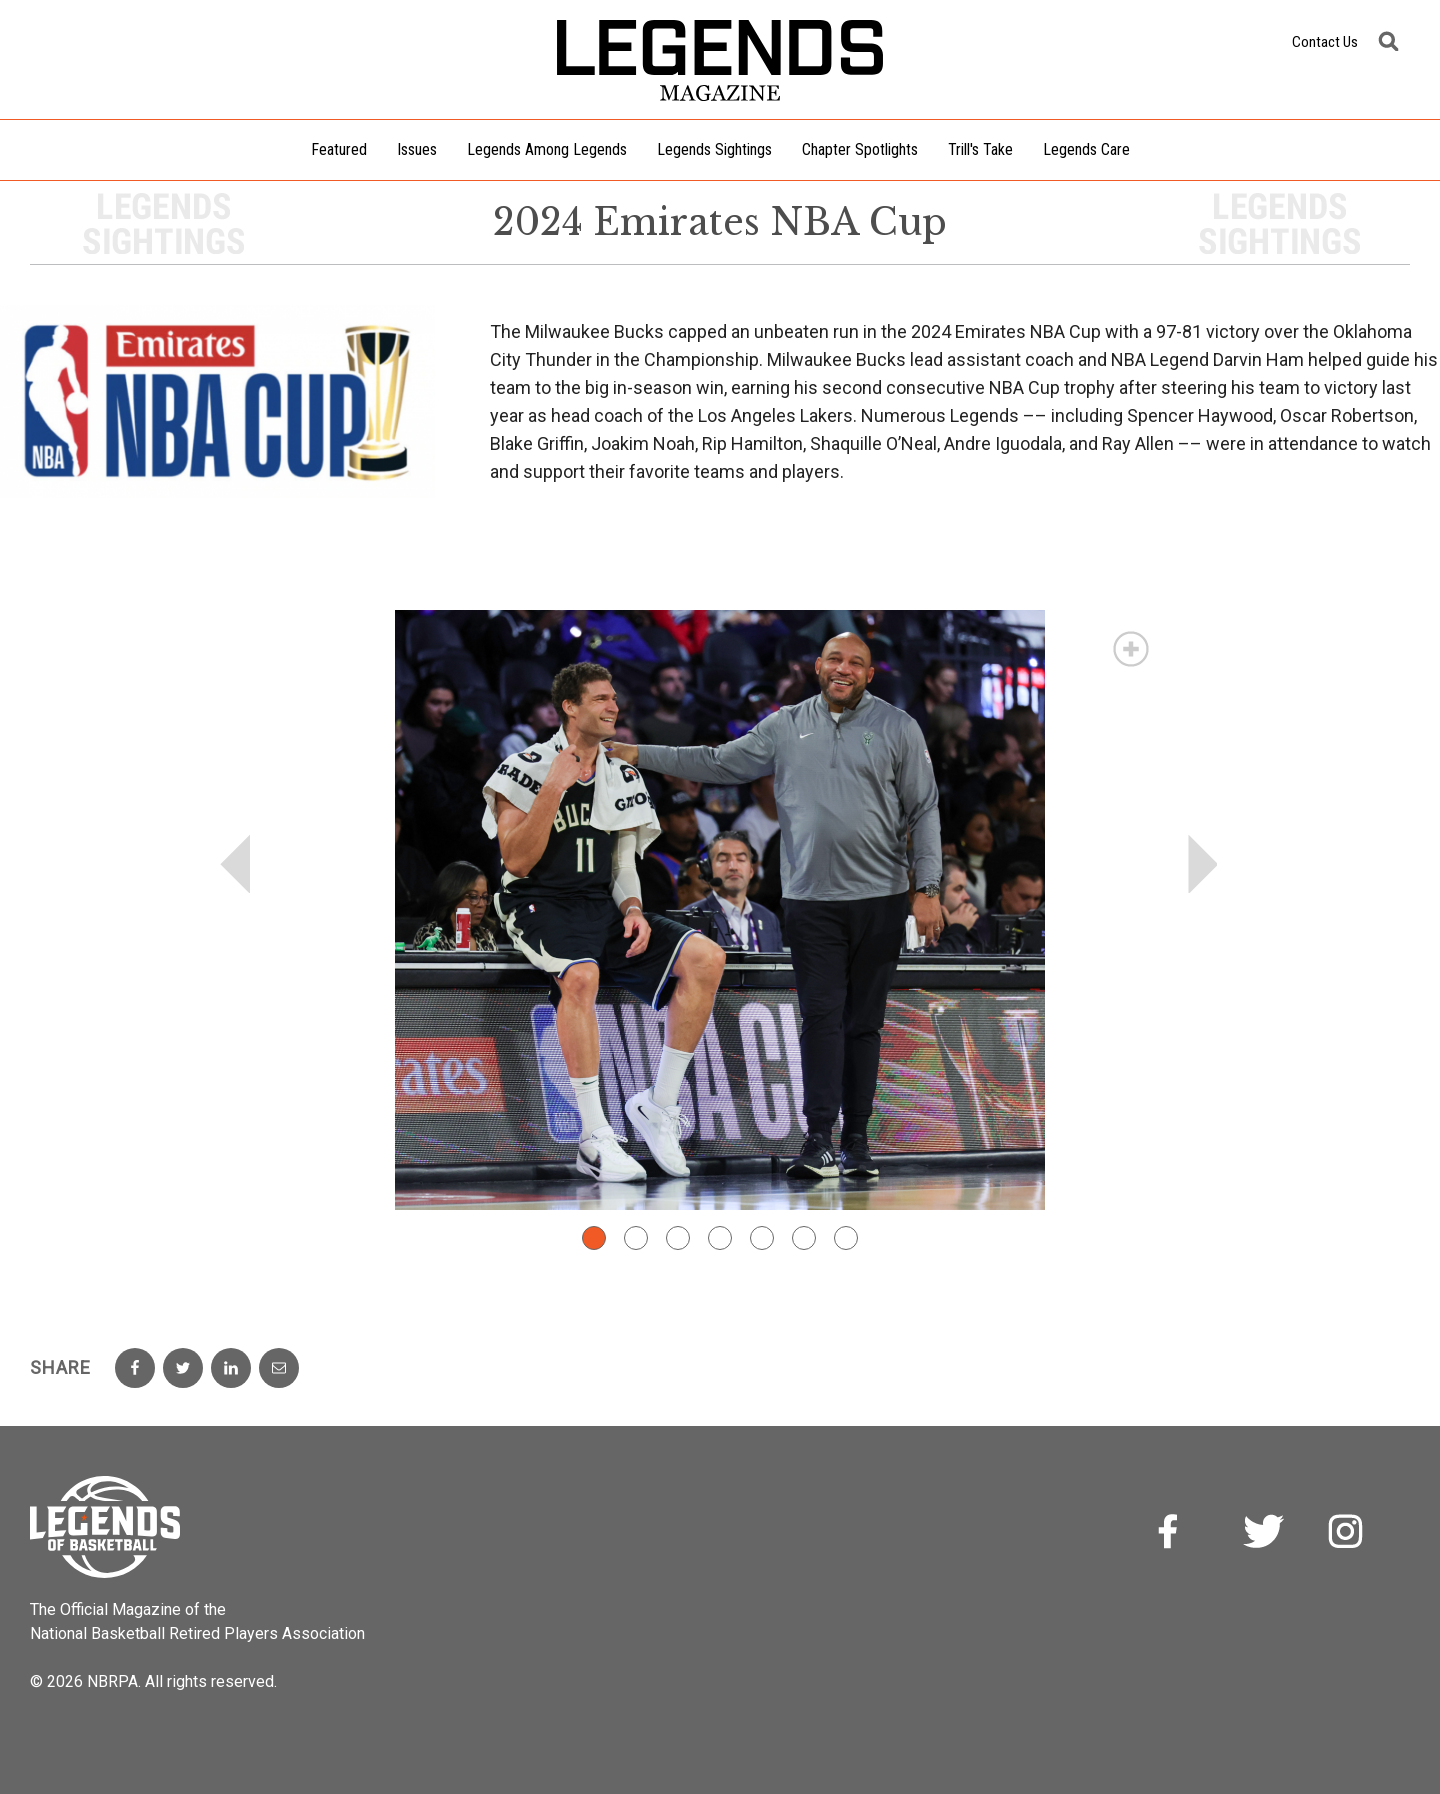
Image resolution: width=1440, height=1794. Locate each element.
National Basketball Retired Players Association (197, 1633)
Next (1204, 864)
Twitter (1264, 1534)
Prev (236, 864)
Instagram (1348, 1534)
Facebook (1180, 1534)
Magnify (1131, 649)
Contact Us (1325, 42)
